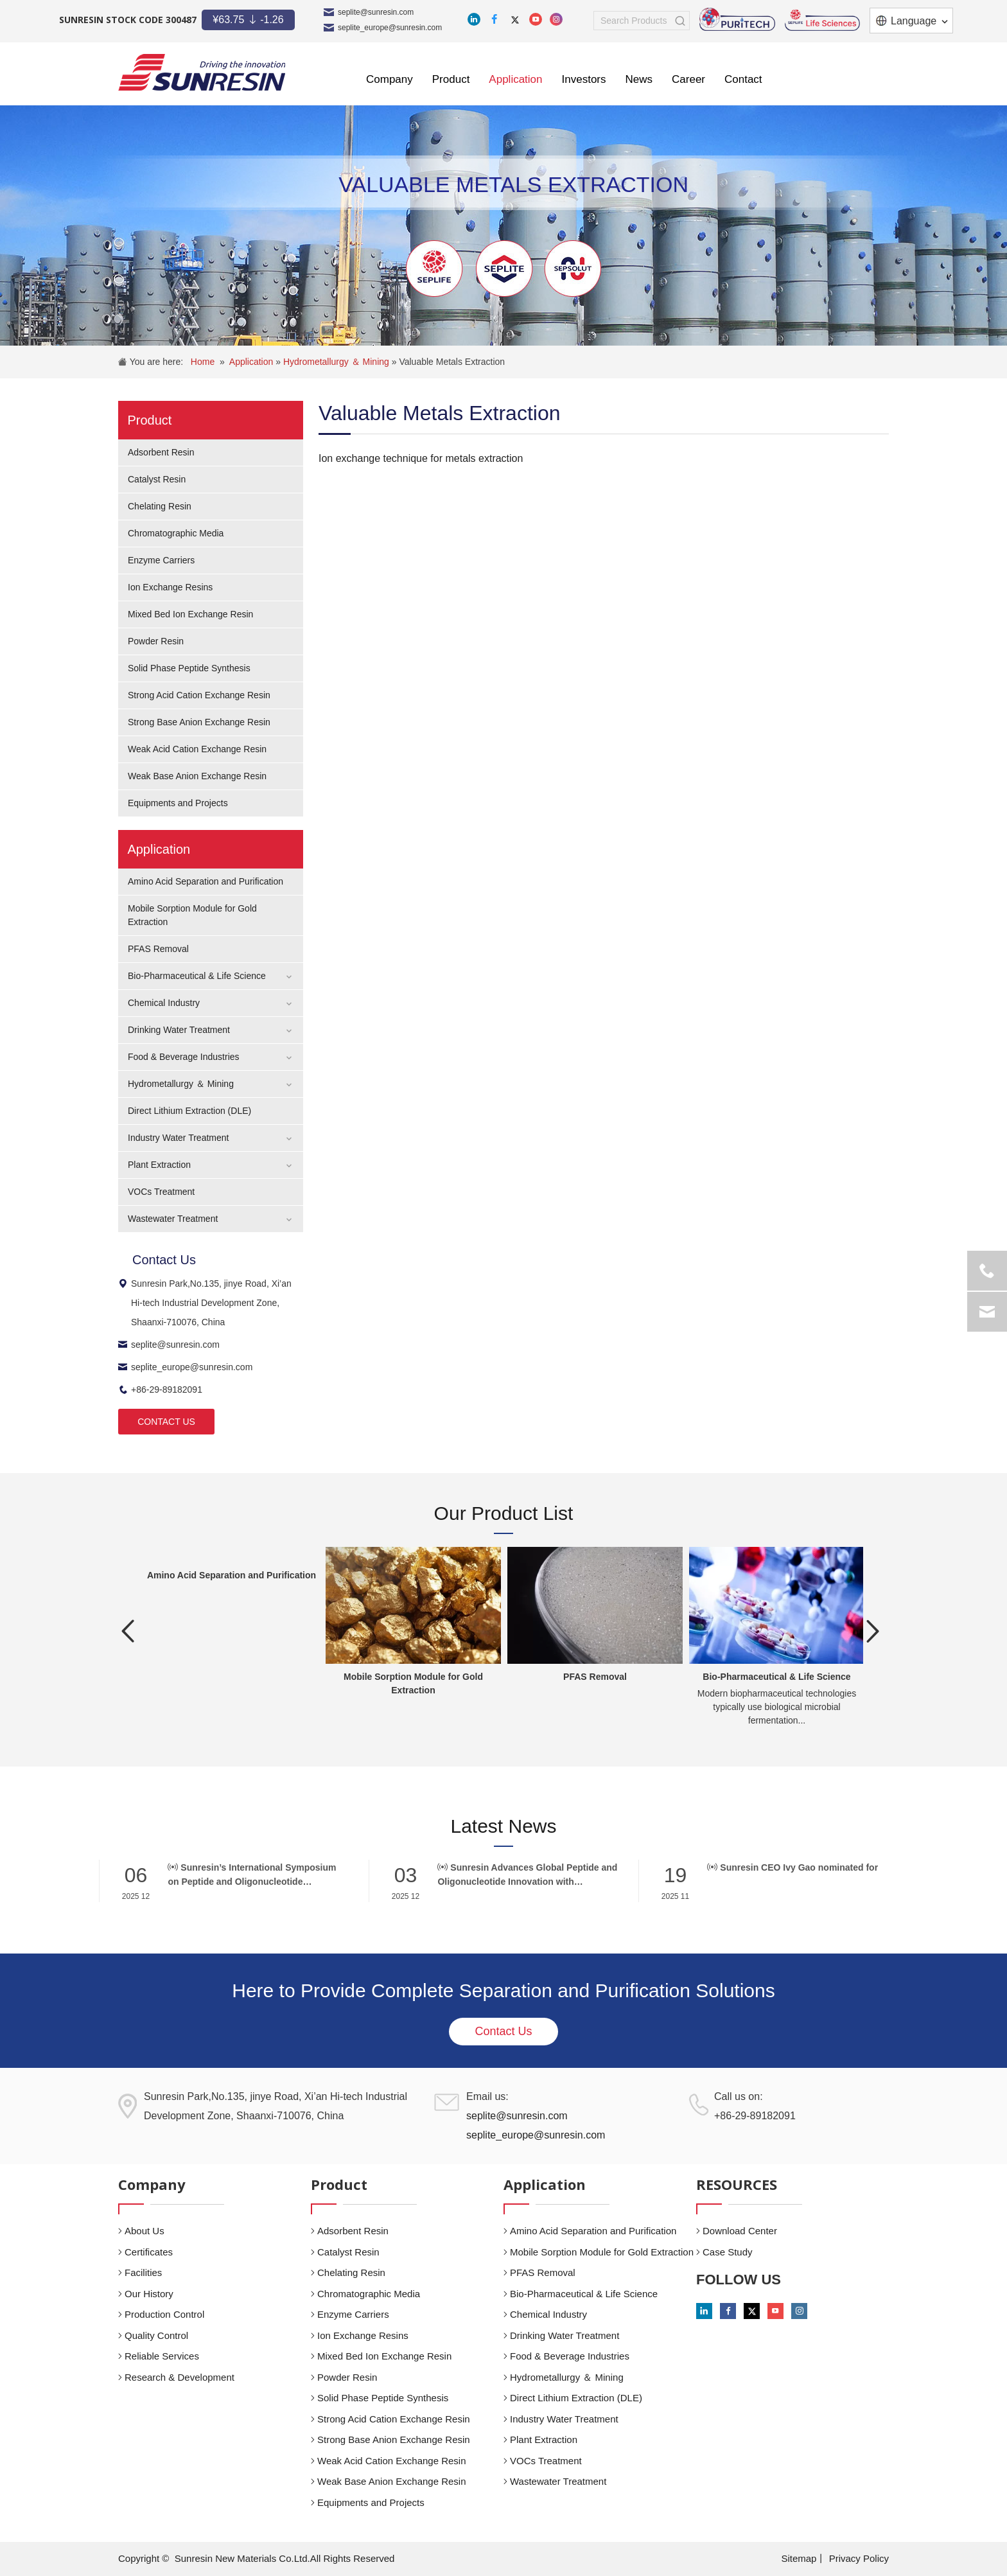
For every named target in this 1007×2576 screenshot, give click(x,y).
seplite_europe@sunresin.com (390, 27)
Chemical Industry (164, 1003)
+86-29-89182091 (160, 1389)
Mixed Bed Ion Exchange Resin (190, 614)
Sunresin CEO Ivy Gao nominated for (792, 1867)
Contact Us (503, 2031)
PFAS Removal (158, 949)
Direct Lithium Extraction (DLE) (189, 1111)
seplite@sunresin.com (376, 12)
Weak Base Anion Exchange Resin (197, 776)
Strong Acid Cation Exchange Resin (199, 695)
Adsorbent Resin (161, 452)
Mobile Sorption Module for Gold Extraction (602, 2251)
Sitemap (798, 2558)
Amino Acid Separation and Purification (205, 881)
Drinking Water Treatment (179, 1030)
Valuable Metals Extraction (452, 362)
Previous (127, 1631)
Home (203, 362)
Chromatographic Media (175, 533)
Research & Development (179, 2377)
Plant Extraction (159, 1165)
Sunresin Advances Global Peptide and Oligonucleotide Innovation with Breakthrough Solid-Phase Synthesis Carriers (527, 1875)
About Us (144, 2230)
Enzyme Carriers (161, 560)
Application (252, 362)
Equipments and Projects (178, 803)
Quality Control (156, 2335)
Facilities (143, 2272)
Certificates (149, 2251)
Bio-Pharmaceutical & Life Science (197, 976)
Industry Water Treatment (178, 1138)
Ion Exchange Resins (170, 587)
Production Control (164, 2314)
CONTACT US (166, 1421)
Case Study (728, 2251)
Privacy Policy (859, 2558)
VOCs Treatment (161, 1192)
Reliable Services (162, 2356)
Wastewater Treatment (173, 1218)
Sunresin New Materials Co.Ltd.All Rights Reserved (285, 2558)
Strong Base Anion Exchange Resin (199, 722)
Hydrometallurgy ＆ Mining (337, 362)
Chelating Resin (159, 506)
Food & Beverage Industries (184, 1057)
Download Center (740, 2230)
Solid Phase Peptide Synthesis (189, 668)
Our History (149, 2293)
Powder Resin (156, 641)
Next (872, 1631)
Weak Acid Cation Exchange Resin (197, 749)
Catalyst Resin (157, 479)
